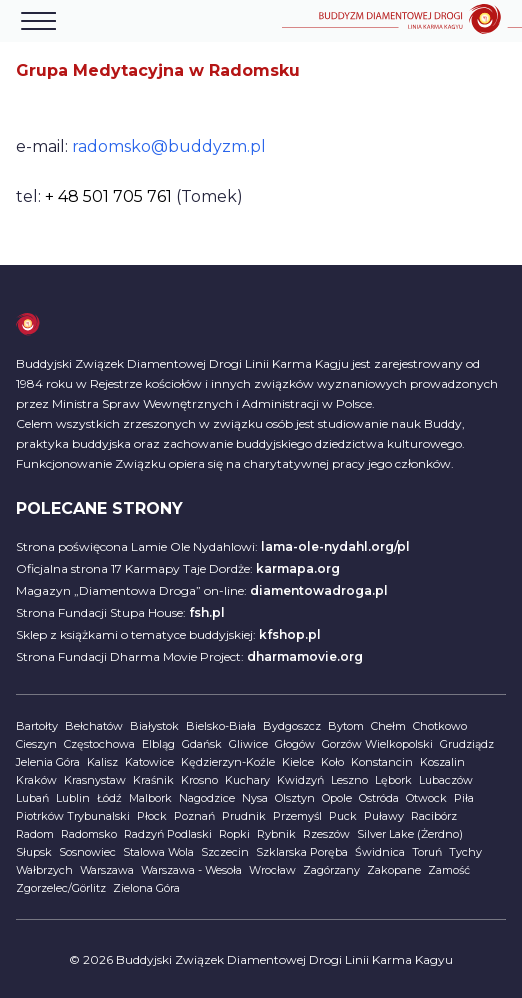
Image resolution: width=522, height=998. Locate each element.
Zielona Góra (146, 888)
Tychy (465, 852)
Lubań (32, 798)
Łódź (109, 798)
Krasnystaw (95, 780)
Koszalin (442, 762)
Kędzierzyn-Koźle (228, 762)
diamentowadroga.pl (319, 590)
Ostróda (379, 798)
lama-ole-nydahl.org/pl (335, 546)
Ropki (234, 834)
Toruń (427, 852)
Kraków (36, 780)
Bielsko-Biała (221, 726)
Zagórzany (331, 870)
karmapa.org (298, 568)
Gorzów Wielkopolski (377, 744)
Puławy (384, 816)
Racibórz (434, 816)
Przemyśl (297, 816)
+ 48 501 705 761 (108, 196)
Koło (332, 762)
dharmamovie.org (305, 656)
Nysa (255, 798)
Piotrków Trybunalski (73, 816)
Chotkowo (440, 726)
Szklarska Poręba (302, 852)
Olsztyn (295, 798)
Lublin (73, 798)
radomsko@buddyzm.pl (169, 146)
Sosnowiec (87, 852)
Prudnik (244, 816)
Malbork (150, 798)
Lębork (393, 780)
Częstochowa (99, 744)
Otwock (426, 798)
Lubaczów (446, 780)
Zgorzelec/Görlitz (61, 888)
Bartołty (37, 726)
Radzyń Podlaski (168, 834)
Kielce (298, 762)
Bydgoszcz (292, 726)
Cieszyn (36, 744)
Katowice (149, 762)
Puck (343, 816)
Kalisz (102, 762)
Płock (152, 816)
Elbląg (158, 744)
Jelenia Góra (48, 762)
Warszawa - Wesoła (191, 870)
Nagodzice (207, 798)
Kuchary (247, 780)
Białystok (154, 726)
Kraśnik (153, 780)
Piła (464, 798)
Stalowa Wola (158, 852)
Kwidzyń (300, 780)
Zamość (449, 870)
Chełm (388, 726)
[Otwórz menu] (38, 21)
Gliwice (248, 744)
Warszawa (107, 870)
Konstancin (382, 762)
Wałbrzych (44, 870)
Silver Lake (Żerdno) (410, 834)
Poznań (194, 816)
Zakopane (394, 870)
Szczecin (225, 852)
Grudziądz (467, 744)
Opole (337, 798)
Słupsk (34, 852)
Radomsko (89, 834)
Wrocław (272, 870)
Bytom (346, 726)
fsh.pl (207, 612)
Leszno (349, 780)
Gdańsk (202, 744)
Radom (35, 834)
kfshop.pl (290, 634)
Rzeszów (326, 834)
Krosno (199, 780)
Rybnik (276, 834)
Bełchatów (94, 726)
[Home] (402, 21)
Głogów (295, 744)
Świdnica (380, 852)
